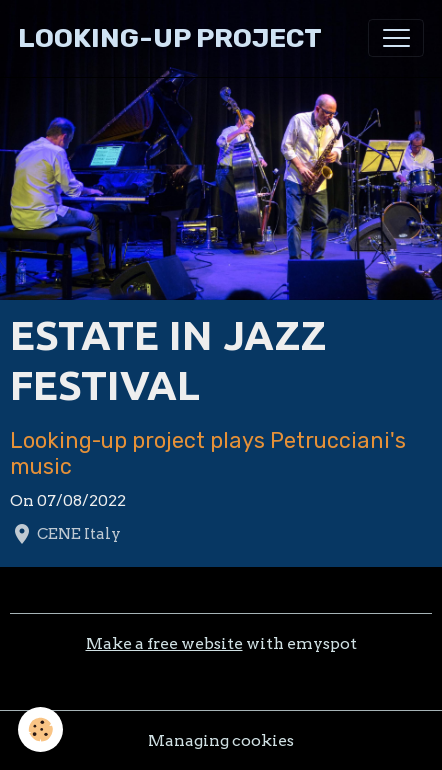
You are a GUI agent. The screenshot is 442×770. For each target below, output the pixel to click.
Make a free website (164, 643)
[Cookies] (40, 729)
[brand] (170, 38)
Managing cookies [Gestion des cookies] (221, 740)
